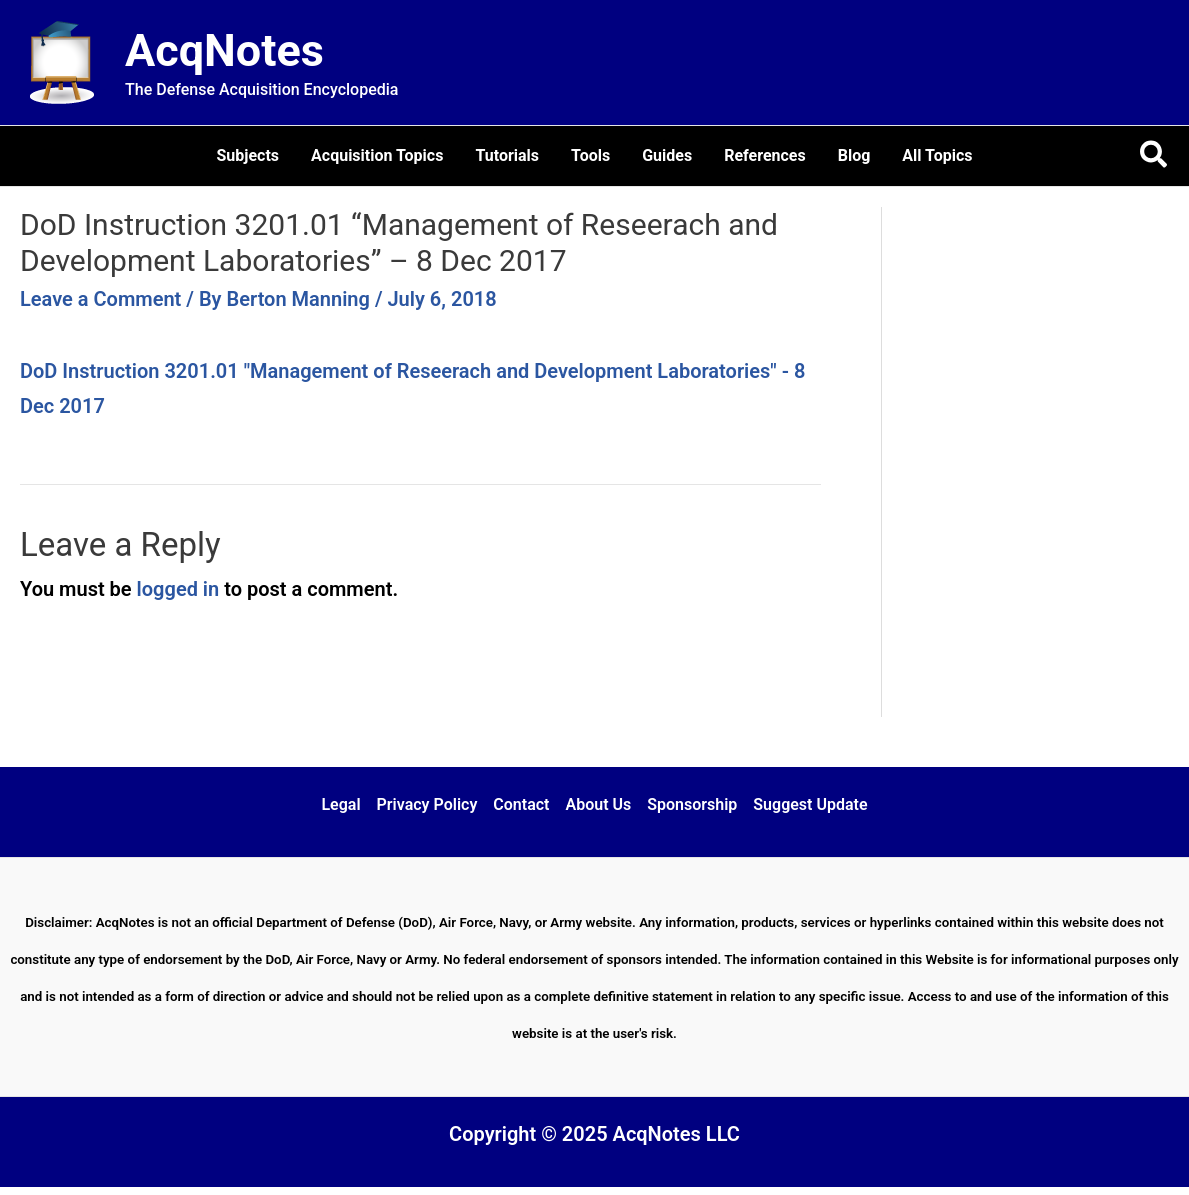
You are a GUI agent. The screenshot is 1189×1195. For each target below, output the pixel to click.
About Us (598, 804)
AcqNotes (224, 50)
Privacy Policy (427, 804)
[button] (1154, 156)
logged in (178, 589)
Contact (521, 804)
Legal (340, 804)
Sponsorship (692, 804)
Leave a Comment (100, 299)
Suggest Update (810, 804)
